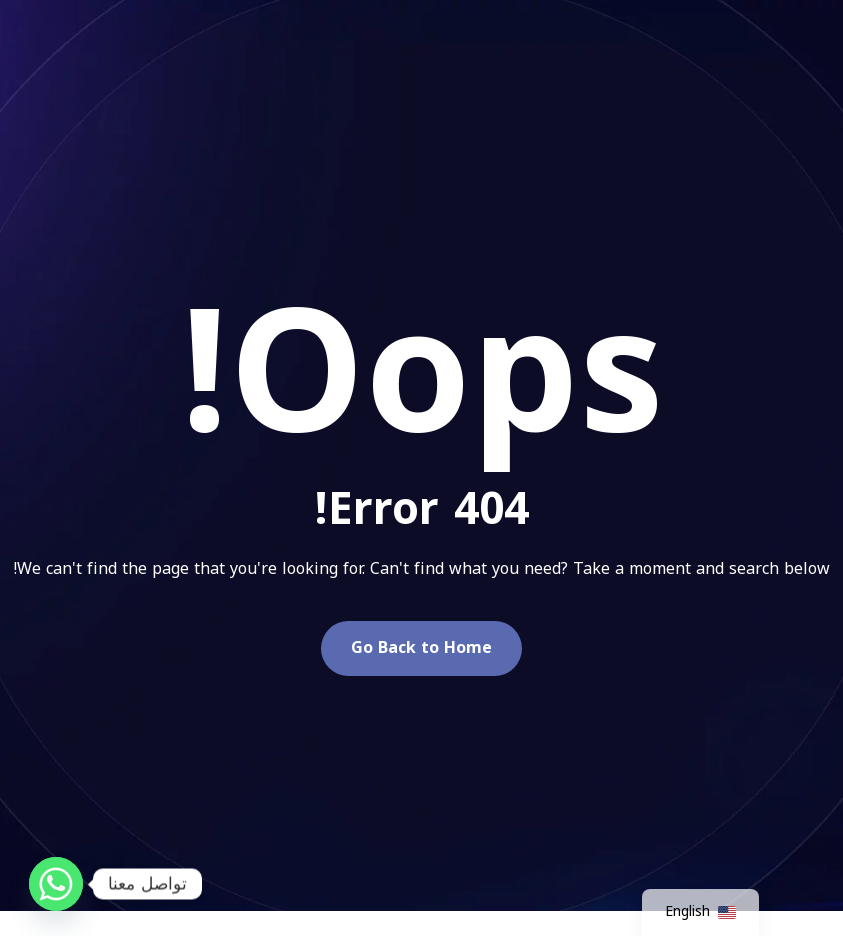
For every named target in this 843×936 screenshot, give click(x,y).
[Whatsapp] (56, 884)
